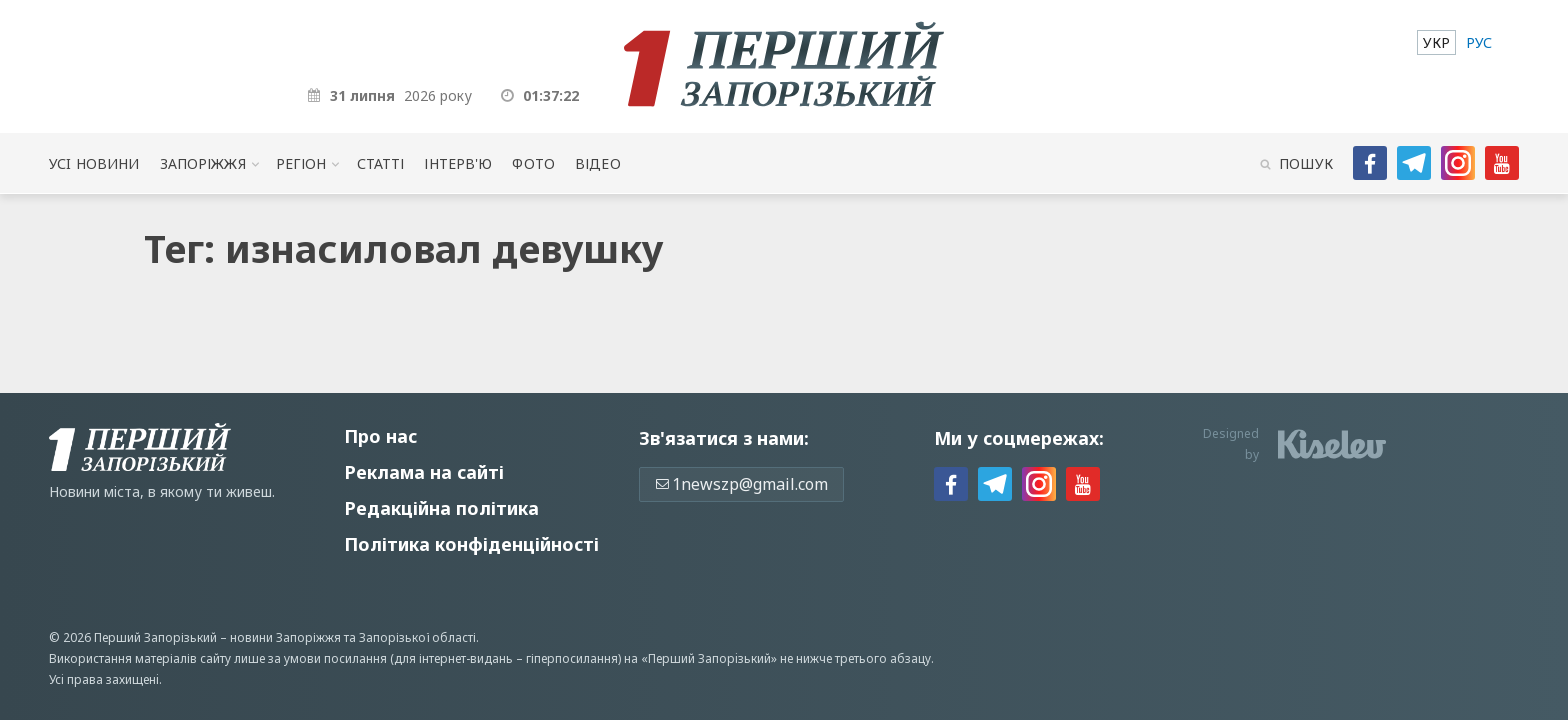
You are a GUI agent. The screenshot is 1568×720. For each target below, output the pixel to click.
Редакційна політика (441, 508)
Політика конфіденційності (471, 544)
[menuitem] (1436, 42)
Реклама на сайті (424, 472)
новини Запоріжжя (285, 637)
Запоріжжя (203, 163)
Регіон (301, 163)
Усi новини (94, 163)
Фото (533, 163)
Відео (598, 163)
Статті (381, 163)
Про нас (380, 436)
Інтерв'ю (458, 163)
